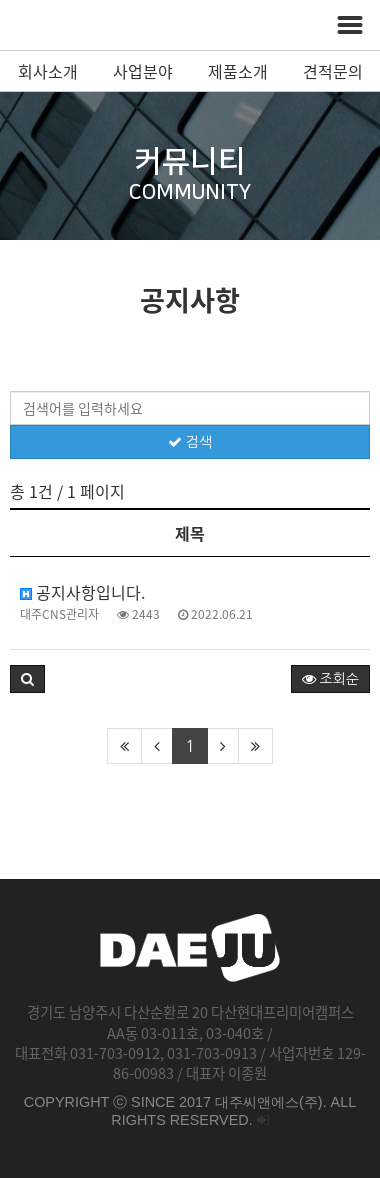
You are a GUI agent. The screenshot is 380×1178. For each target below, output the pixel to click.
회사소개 (48, 71)
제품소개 (238, 71)
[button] (27, 679)
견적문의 (333, 71)
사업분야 (143, 71)
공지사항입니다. (82, 592)
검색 (190, 442)
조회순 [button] (330, 679)
